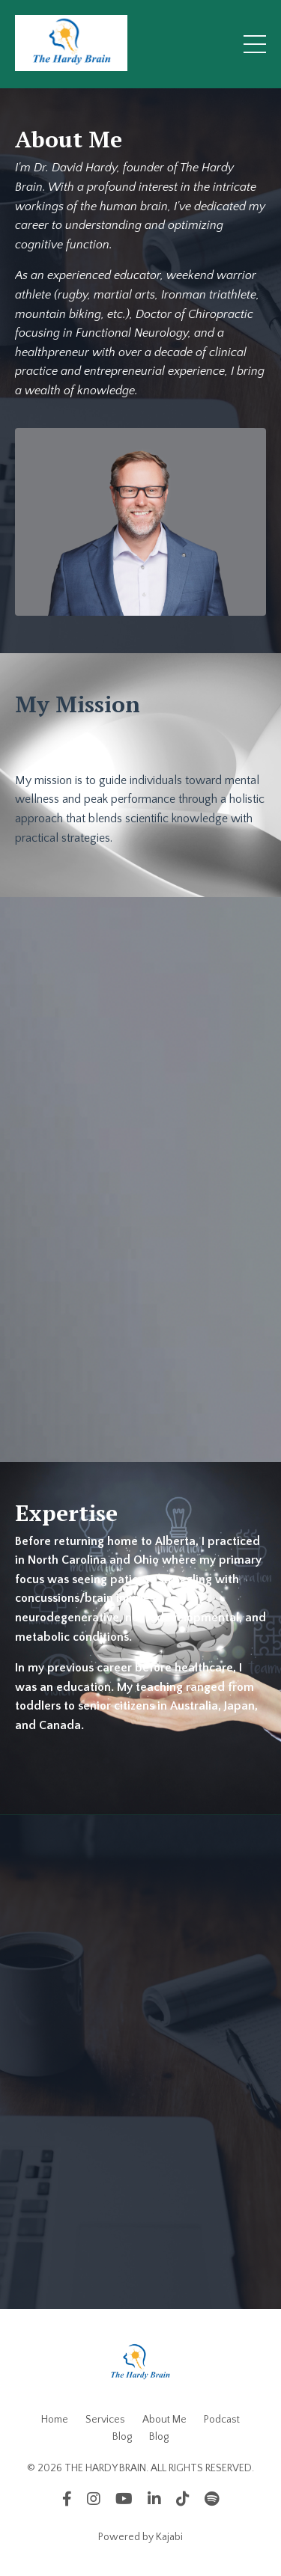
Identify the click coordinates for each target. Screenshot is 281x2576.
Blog (122, 2437)
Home (54, 2420)
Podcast (222, 2420)
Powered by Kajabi (140, 2537)
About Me (164, 2420)
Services (105, 2420)
